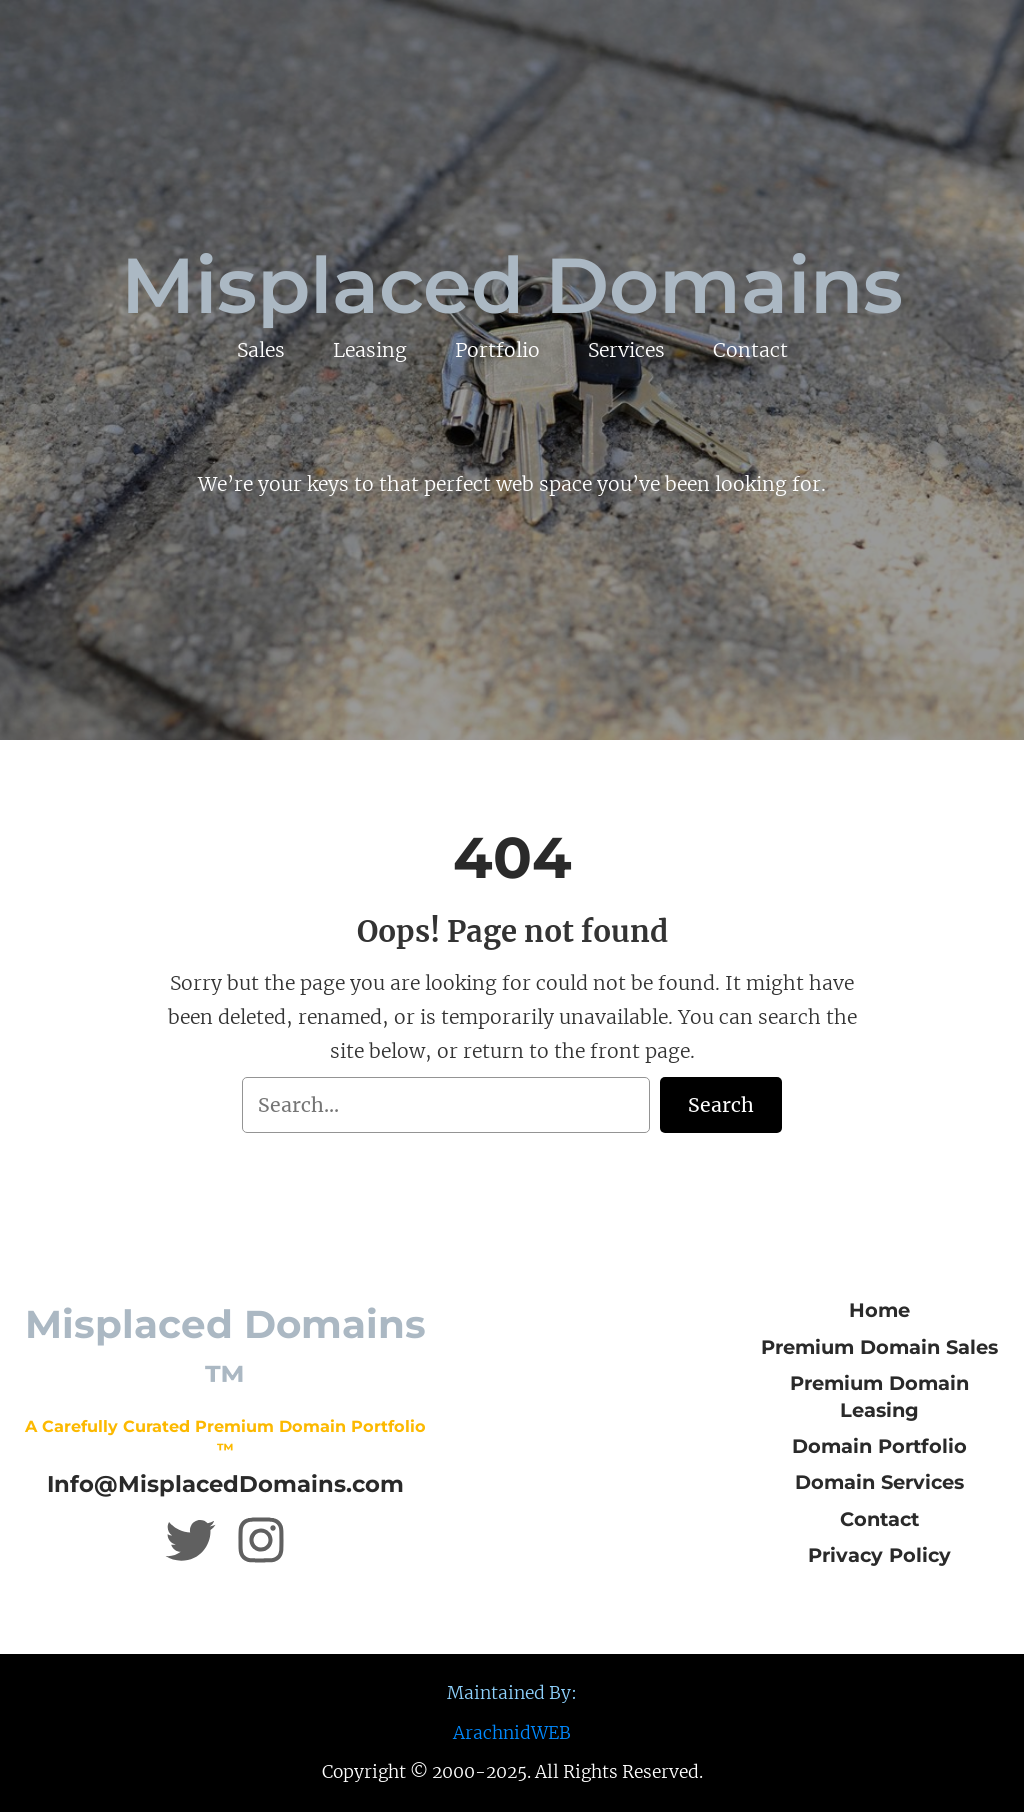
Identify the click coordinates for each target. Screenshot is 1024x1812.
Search (721, 1105)
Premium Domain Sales (879, 1347)
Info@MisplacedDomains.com (225, 1484)
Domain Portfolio (879, 1446)
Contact (879, 1519)
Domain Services (879, 1482)
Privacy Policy (879, 1555)
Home (879, 1310)
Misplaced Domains (512, 285)
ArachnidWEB (512, 1733)
